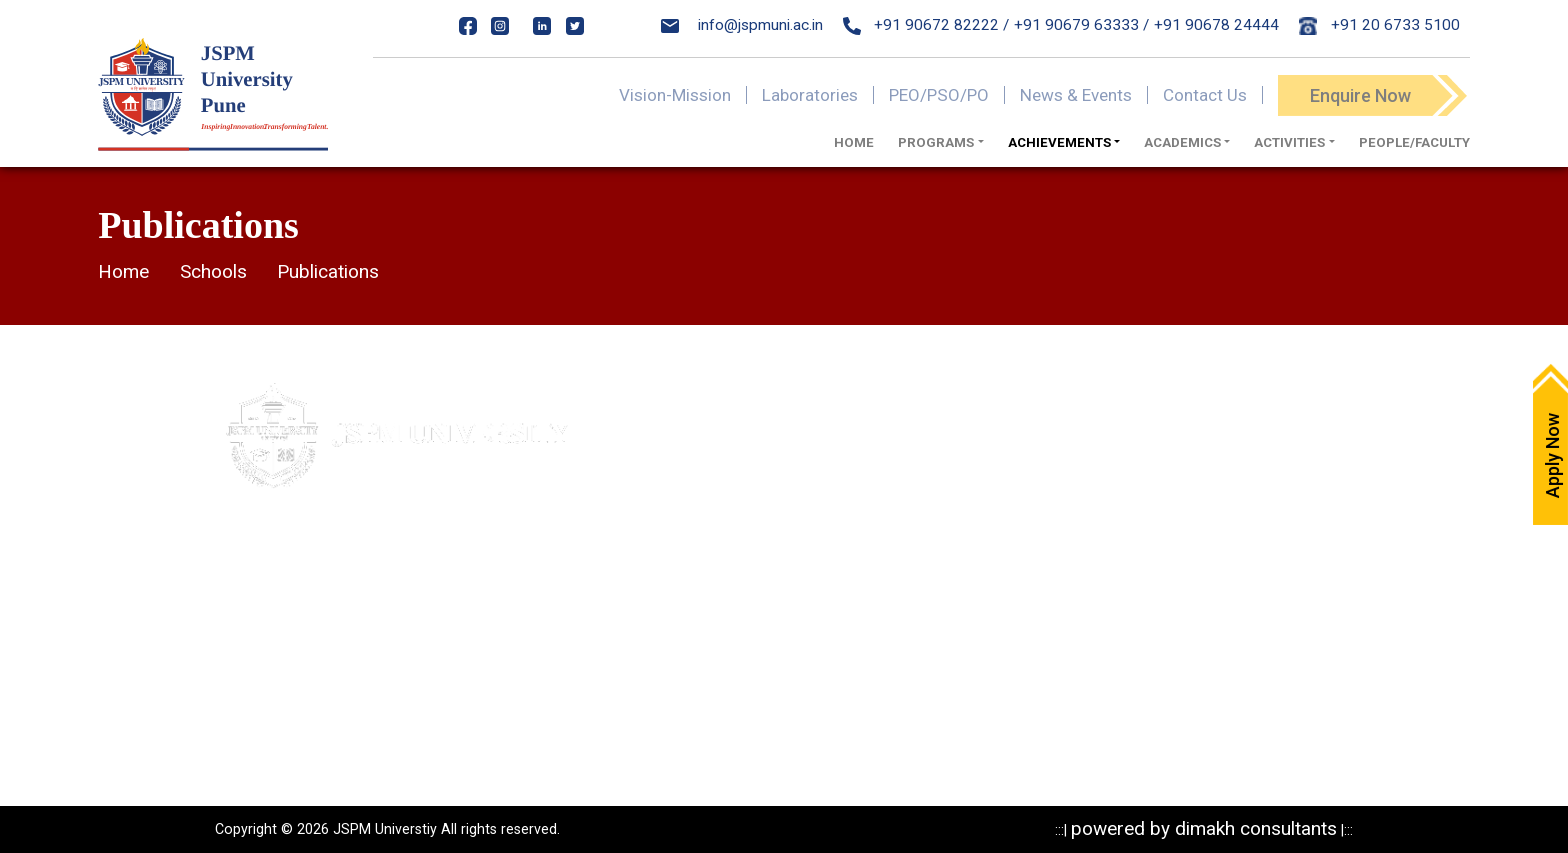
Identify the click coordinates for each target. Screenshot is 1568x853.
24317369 (415, 683)
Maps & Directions (763, 462)
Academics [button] (1182, 142)
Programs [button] (936, 142)
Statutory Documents (967, 497)
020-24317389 (321, 683)
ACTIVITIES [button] (1289, 142)
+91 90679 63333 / (1081, 25)
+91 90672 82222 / (926, 25)
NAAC (721, 602)
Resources (932, 637)
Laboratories (810, 95)
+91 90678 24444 (1216, 25)
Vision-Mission (675, 95)
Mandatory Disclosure (969, 427)
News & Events (1076, 95)
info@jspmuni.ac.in (742, 25)
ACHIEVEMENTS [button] (1059, 142)
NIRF (717, 637)
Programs (928, 567)
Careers (728, 532)
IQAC (719, 567)
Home (854, 142)
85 (396, 643)
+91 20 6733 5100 (1379, 25)
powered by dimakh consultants (1204, 828)
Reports (922, 672)
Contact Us (1205, 95)
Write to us (738, 497)
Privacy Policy (942, 462)
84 (372, 643)
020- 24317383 (299, 643)
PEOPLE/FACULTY (1414, 142)
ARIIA (720, 672)
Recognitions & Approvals (982, 532)
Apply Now (737, 427)
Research (927, 602)
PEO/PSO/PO (939, 95)
